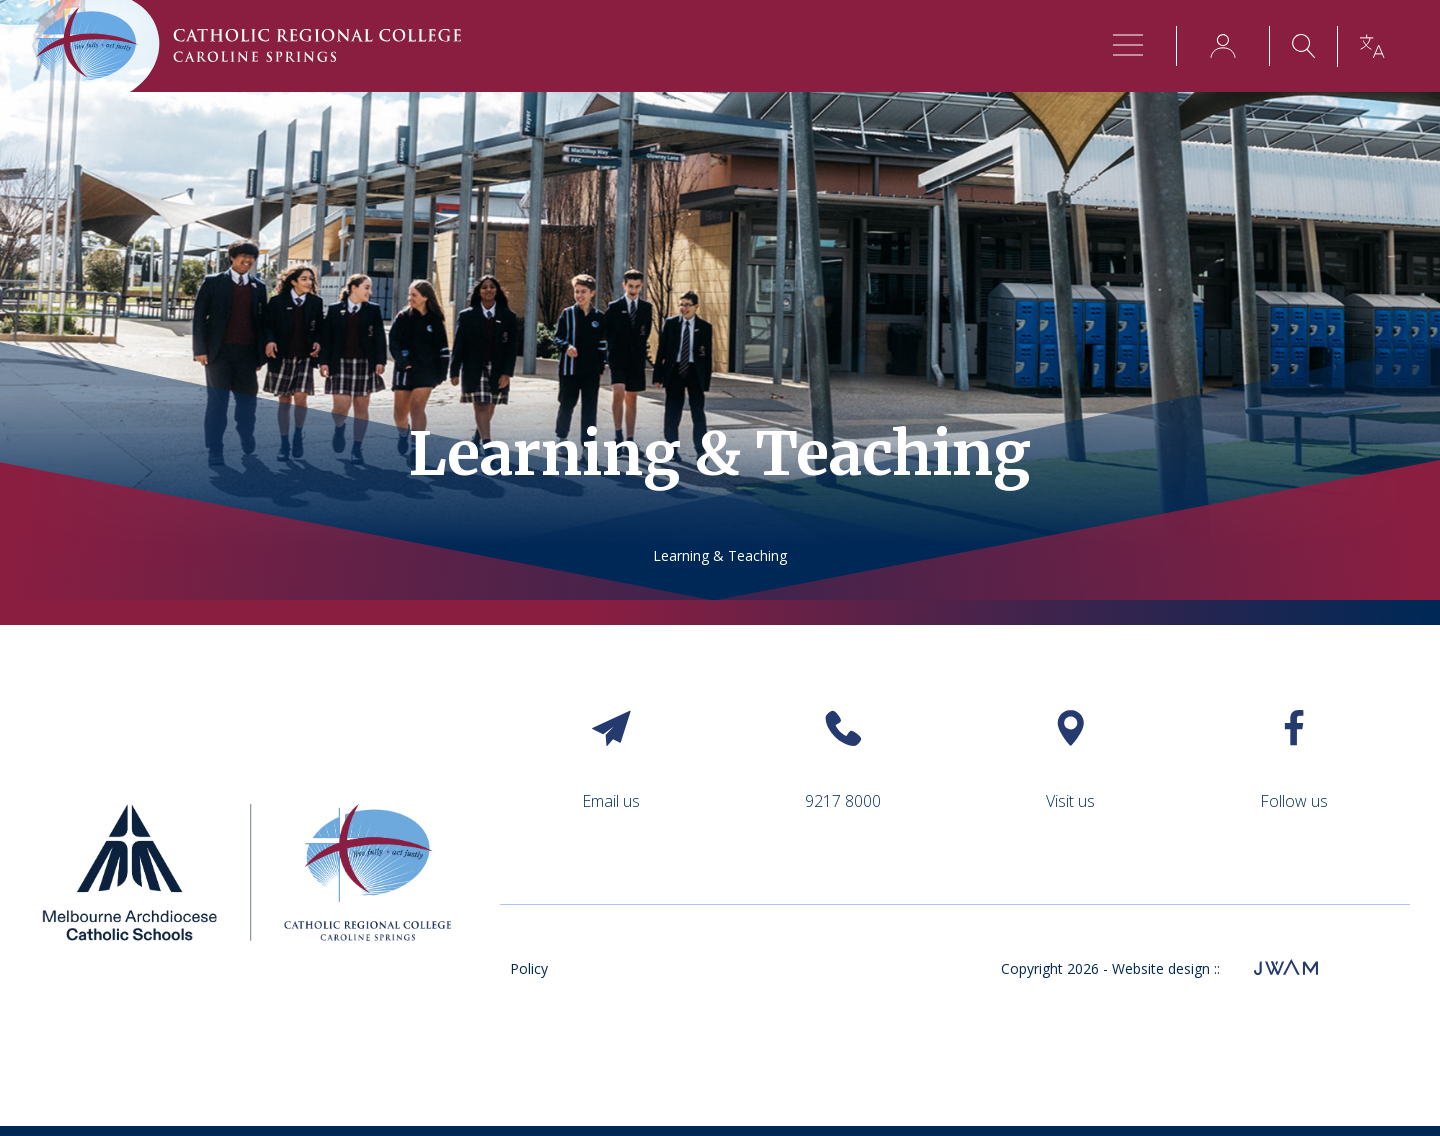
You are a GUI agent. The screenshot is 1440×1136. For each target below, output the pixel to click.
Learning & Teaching (720, 555)
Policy (529, 968)
